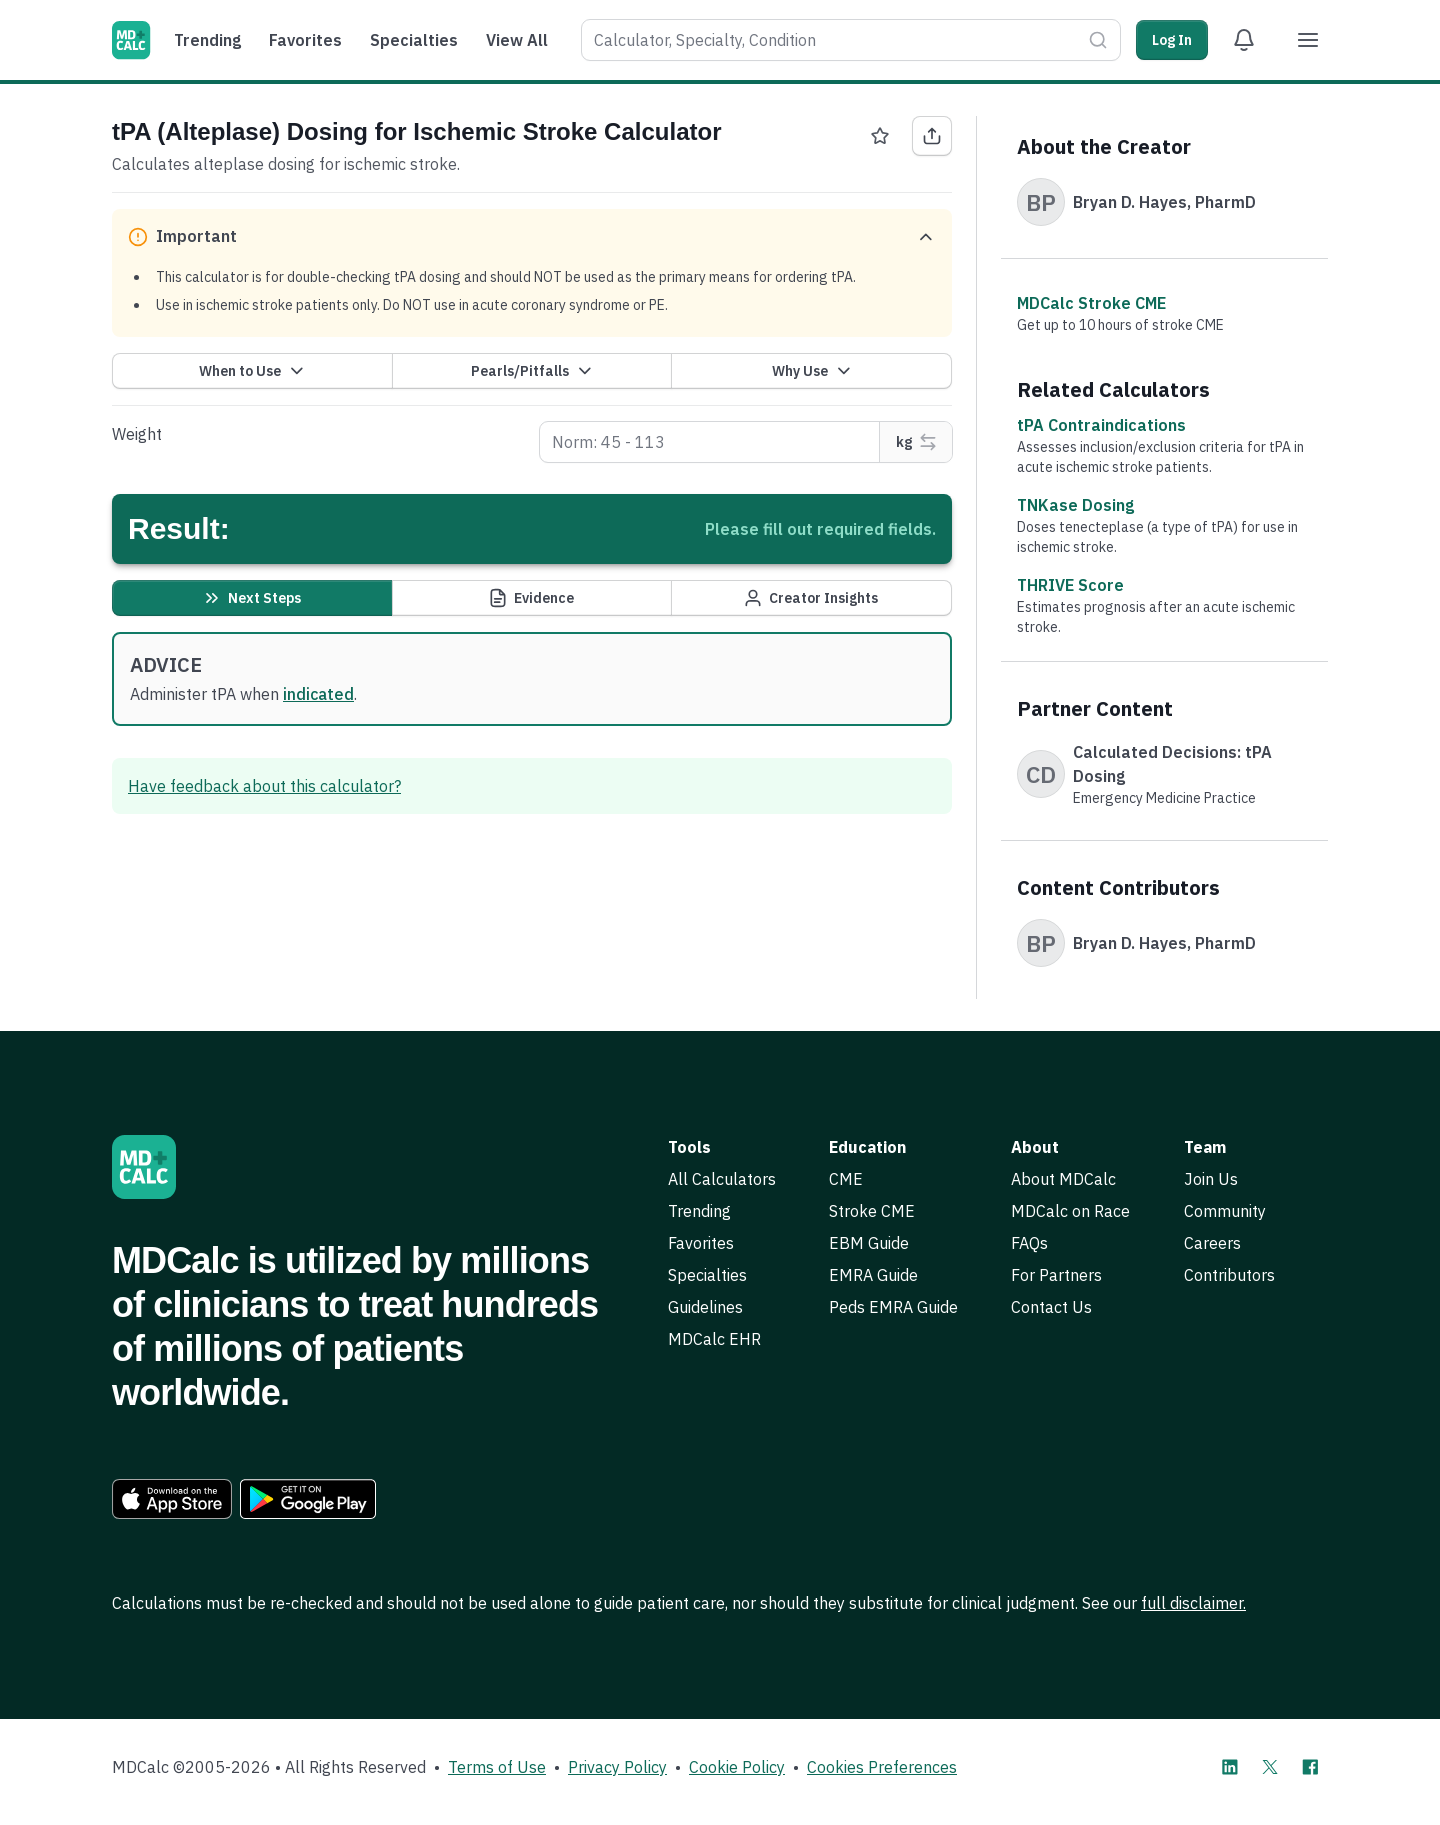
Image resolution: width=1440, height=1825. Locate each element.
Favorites (305, 40)
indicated (318, 694)
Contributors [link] (1229, 1275)
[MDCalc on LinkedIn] (1230, 1767)
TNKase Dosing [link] (1075, 505)
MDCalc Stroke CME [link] (1091, 303)
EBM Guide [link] (869, 1243)
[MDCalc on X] (1270, 1767)
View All (517, 40)
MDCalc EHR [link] (714, 1339)
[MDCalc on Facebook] (1310, 1767)
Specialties (414, 40)
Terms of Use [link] (497, 1767)
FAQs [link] (1029, 1243)
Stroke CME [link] (872, 1211)
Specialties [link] (707, 1275)
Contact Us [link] (1051, 1307)
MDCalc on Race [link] (1070, 1211)
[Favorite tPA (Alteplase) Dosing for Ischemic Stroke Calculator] (880, 136)
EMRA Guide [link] (873, 1275)
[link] (172, 1499)
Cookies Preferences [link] (882, 1767)
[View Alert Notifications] (1244, 40)
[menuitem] (212, 40)
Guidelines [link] (705, 1307)
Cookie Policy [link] (737, 1767)
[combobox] (831, 40)
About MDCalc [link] (1063, 1179)
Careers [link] (1212, 1243)
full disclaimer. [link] (1193, 1603)
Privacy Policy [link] (617, 1767)
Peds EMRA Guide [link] (893, 1307)
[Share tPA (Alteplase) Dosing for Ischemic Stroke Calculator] (932, 136)
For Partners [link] (1056, 1275)
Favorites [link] (701, 1243)
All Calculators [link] (722, 1179)
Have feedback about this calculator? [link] (264, 786)
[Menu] (1308, 40)
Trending (207, 40)
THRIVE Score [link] (1070, 585)
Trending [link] (699, 1211)
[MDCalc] (131, 40)
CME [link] (846, 1179)
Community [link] (1225, 1211)
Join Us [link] (1211, 1179)
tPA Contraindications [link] (1101, 425)
